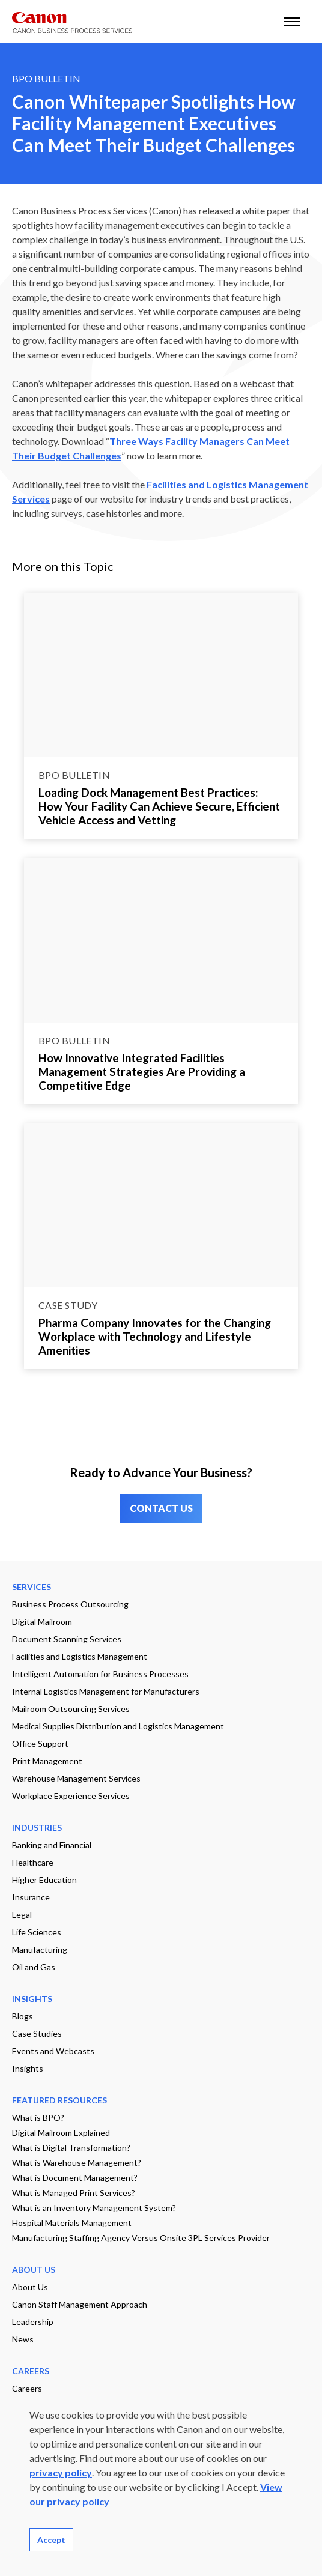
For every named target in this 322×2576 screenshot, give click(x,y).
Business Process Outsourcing (70, 1604)
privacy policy (60, 2472)
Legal (22, 1914)
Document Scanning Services (66, 1639)
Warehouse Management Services (76, 1778)
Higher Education (44, 1880)
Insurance (31, 1897)
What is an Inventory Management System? (94, 2208)
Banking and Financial (51, 1845)
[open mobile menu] (292, 21)
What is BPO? (38, 2117)
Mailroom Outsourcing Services (71, 1709)
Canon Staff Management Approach (79, 2304)
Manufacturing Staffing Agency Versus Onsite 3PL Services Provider (141, 2238)
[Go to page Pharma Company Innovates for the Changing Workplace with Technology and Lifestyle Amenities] (161, 1205)
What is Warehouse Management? (76, 2162)
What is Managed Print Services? (73, 2192)
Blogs (22, 2016)
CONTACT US (161, 1508)
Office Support (40, 1743)
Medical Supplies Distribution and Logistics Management (118, 1726)
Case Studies (37, 2033)
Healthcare (32, 1862)
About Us (30, 2287)
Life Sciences (36, 1932)
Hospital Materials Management (72, 2223)
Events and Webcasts (53, 2051)
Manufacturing (39, 1949)
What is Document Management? (75, 2177)
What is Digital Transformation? (71, 2147)
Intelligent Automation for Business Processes (100, 1674)
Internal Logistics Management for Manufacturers (105, 1691)
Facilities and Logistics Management (79, 1656)
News (23, 2339)
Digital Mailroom (42, 1621)
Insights (27, 2068)
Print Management (47, 1761)
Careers (27, 2388)
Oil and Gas (33, 1967)
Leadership (32, 2322)
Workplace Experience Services (71, 1796)
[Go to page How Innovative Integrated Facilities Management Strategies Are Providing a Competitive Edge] (161, 940)
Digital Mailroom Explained (61, 2132)
